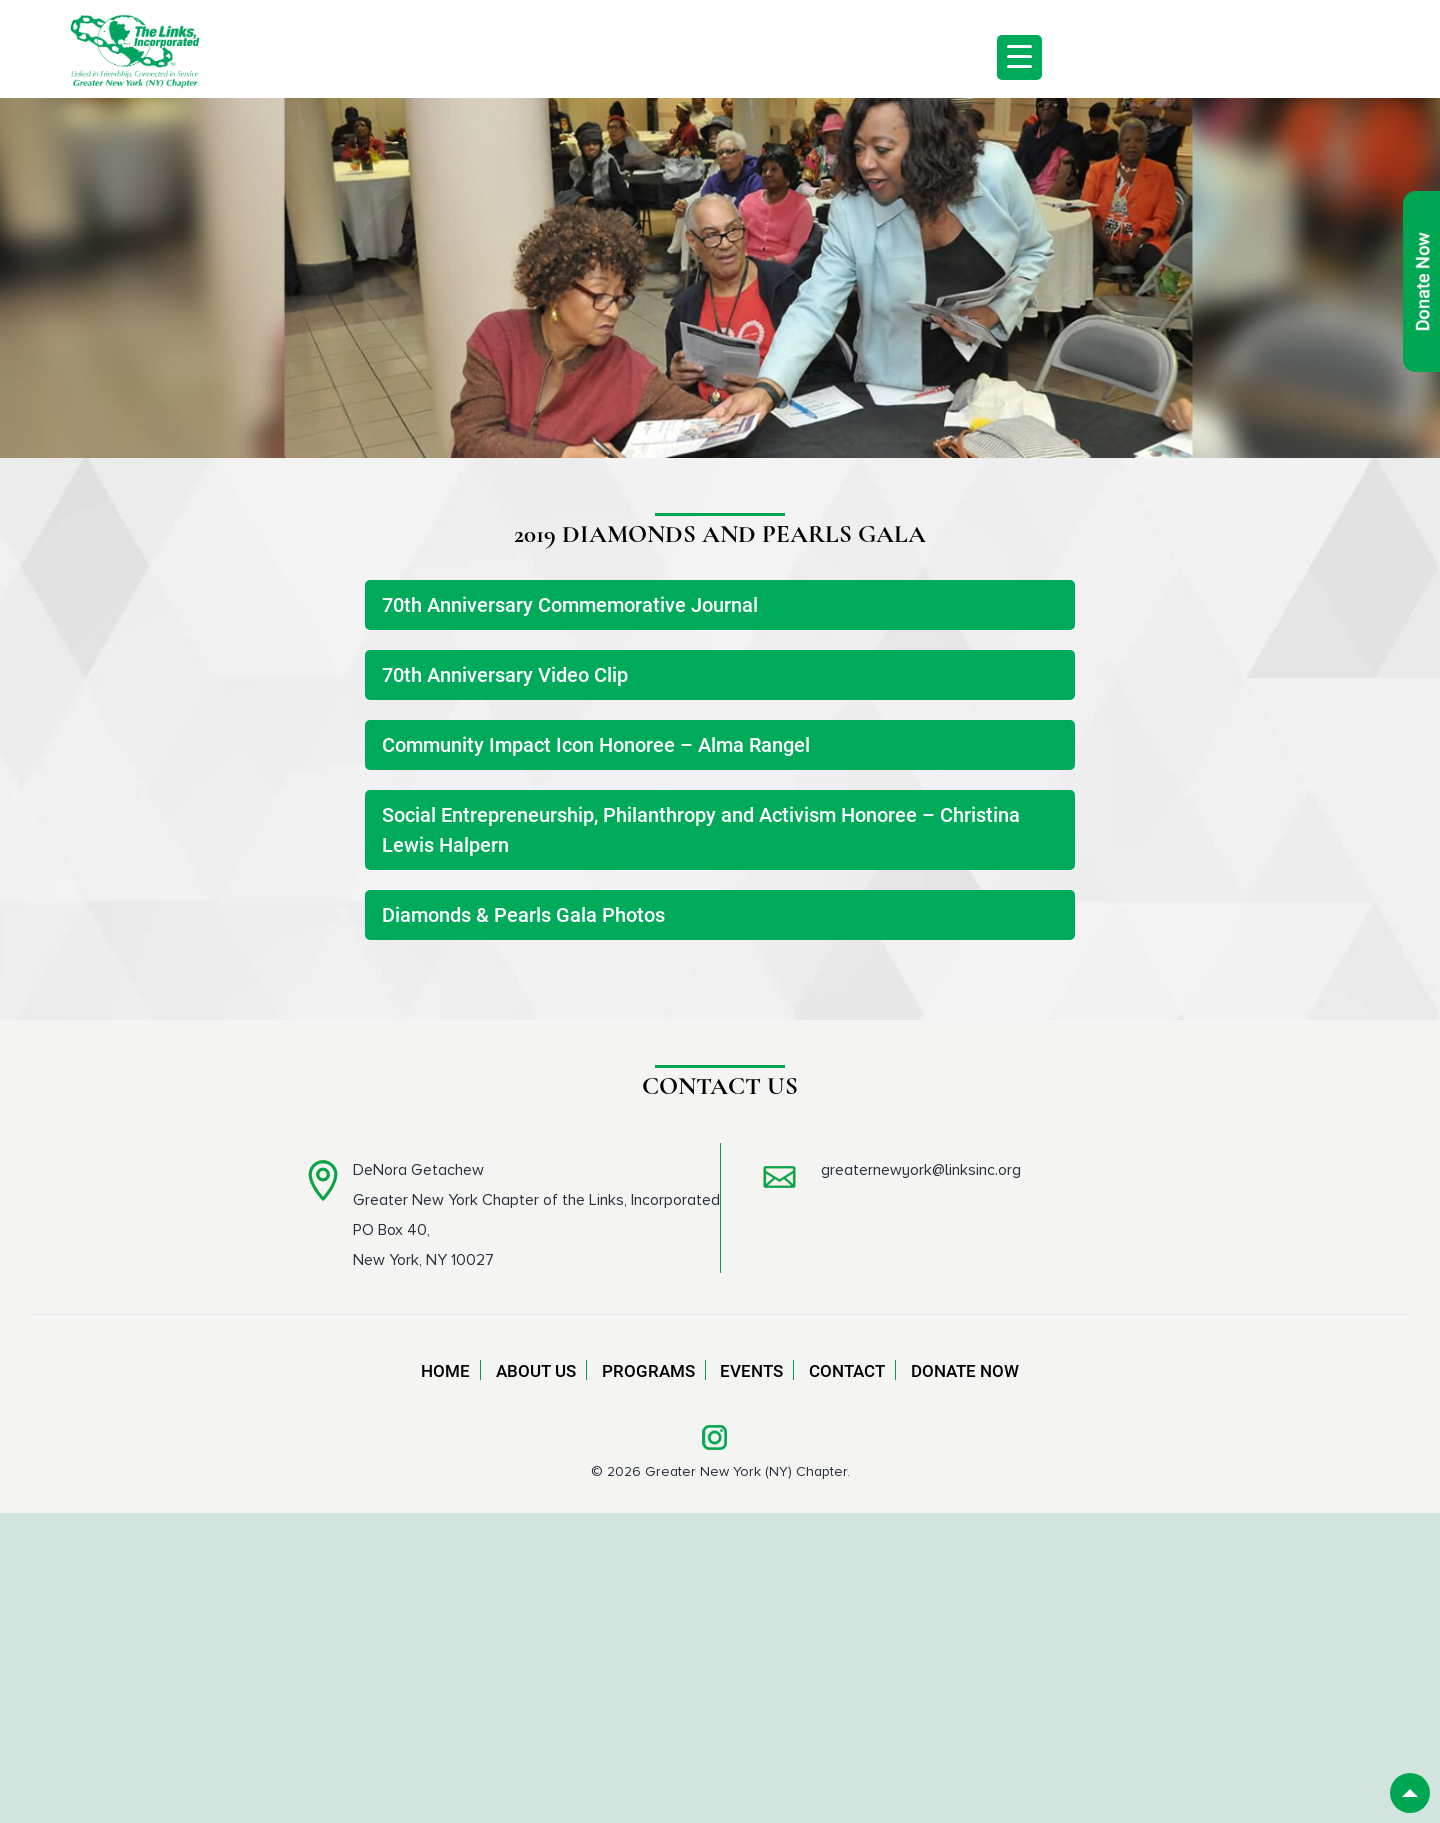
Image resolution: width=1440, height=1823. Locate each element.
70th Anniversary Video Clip (505, 675)
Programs (648, 1371)
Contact (847, 1371)
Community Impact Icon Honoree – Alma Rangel (596, 745)
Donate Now (965, 1371)
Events (751, 1371)
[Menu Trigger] (1019, 57)
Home (445, 1371)
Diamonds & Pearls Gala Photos (523, 915)
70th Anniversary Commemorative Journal (570, 605)
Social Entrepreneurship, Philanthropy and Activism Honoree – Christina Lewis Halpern (701, 830)
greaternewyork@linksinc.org (921, 1170)
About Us (536, 1371)
